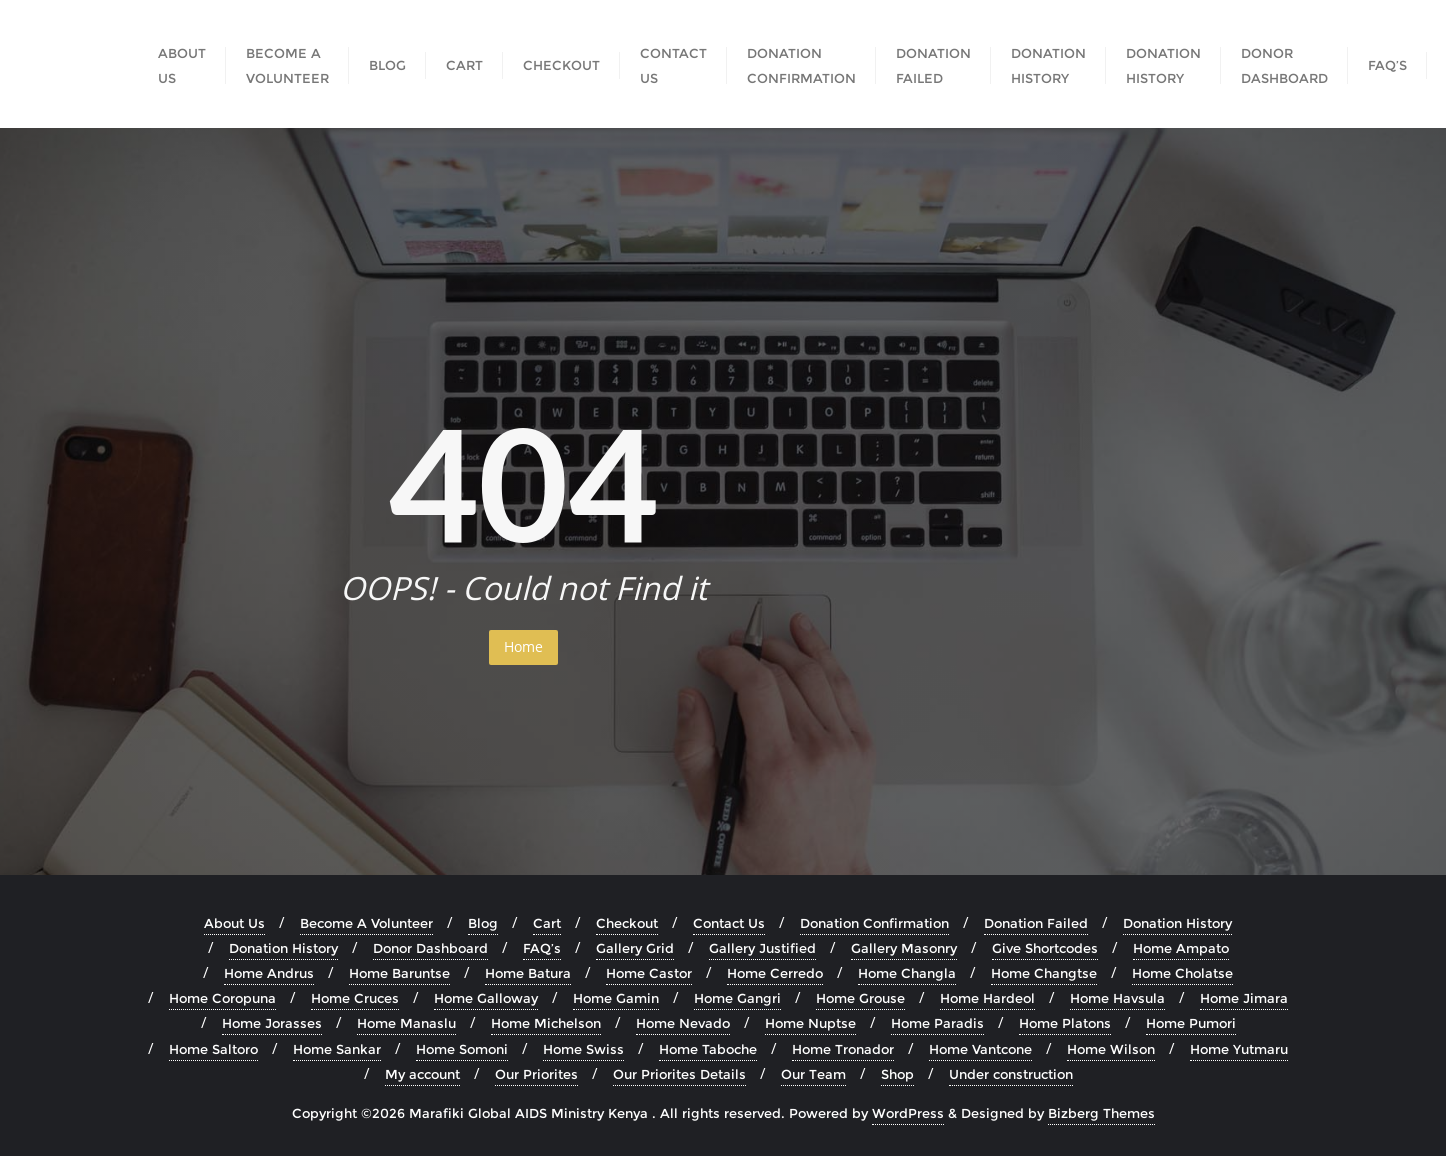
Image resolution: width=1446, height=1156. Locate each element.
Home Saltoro (213, 1049)
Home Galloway (486, 998)
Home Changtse (1044, 973)
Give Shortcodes (1045, 948)
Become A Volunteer (366, 923)
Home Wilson (1111, 1049)
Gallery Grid (635, 948)
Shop (897, 1074)
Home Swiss (583, 1049)
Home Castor (649, 973)
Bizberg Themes (1101, 1113)
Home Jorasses (272, 1023)
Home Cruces (355, 998)
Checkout (627, 923)
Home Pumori (1191, 1023)
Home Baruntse (399, 973)
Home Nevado (683, 1023)
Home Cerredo (775, 973)
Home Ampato (1181, 948)
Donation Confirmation (874, 923)
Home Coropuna (222, 998)
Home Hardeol (987, 998)
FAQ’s (542, 948)
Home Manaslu (406, 1023)
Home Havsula (1117, 998)
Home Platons (1065, 1023)
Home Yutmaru (1239, 1049)
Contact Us (729, 923)
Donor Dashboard (430, 948)
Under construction (1011, 1074)
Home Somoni (462, 1049)
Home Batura (528, 973)
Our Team (813, 1074)
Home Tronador (843, 1049)
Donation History (1177, 923)
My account (422, 1074)
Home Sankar (337, 1049)
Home (523, 646)
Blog (483, 923)
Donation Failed (1036, 923)
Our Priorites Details (679, 1074)
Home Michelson (546, 1023)
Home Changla (907, 973)
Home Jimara (1244, 998)
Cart (547, 923)
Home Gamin (616, 998)
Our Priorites (536, 1074)
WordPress (908, 1113)
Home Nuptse (810, 1023)
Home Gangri (737, 998)
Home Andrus (269, 973)
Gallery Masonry (904, 948)
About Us (234, 923)
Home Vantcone (980, 1049)
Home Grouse (860, 998)
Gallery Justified (762, 948)
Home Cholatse (1182, 973)
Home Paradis (937, 1023)
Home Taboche (708, 1049)
